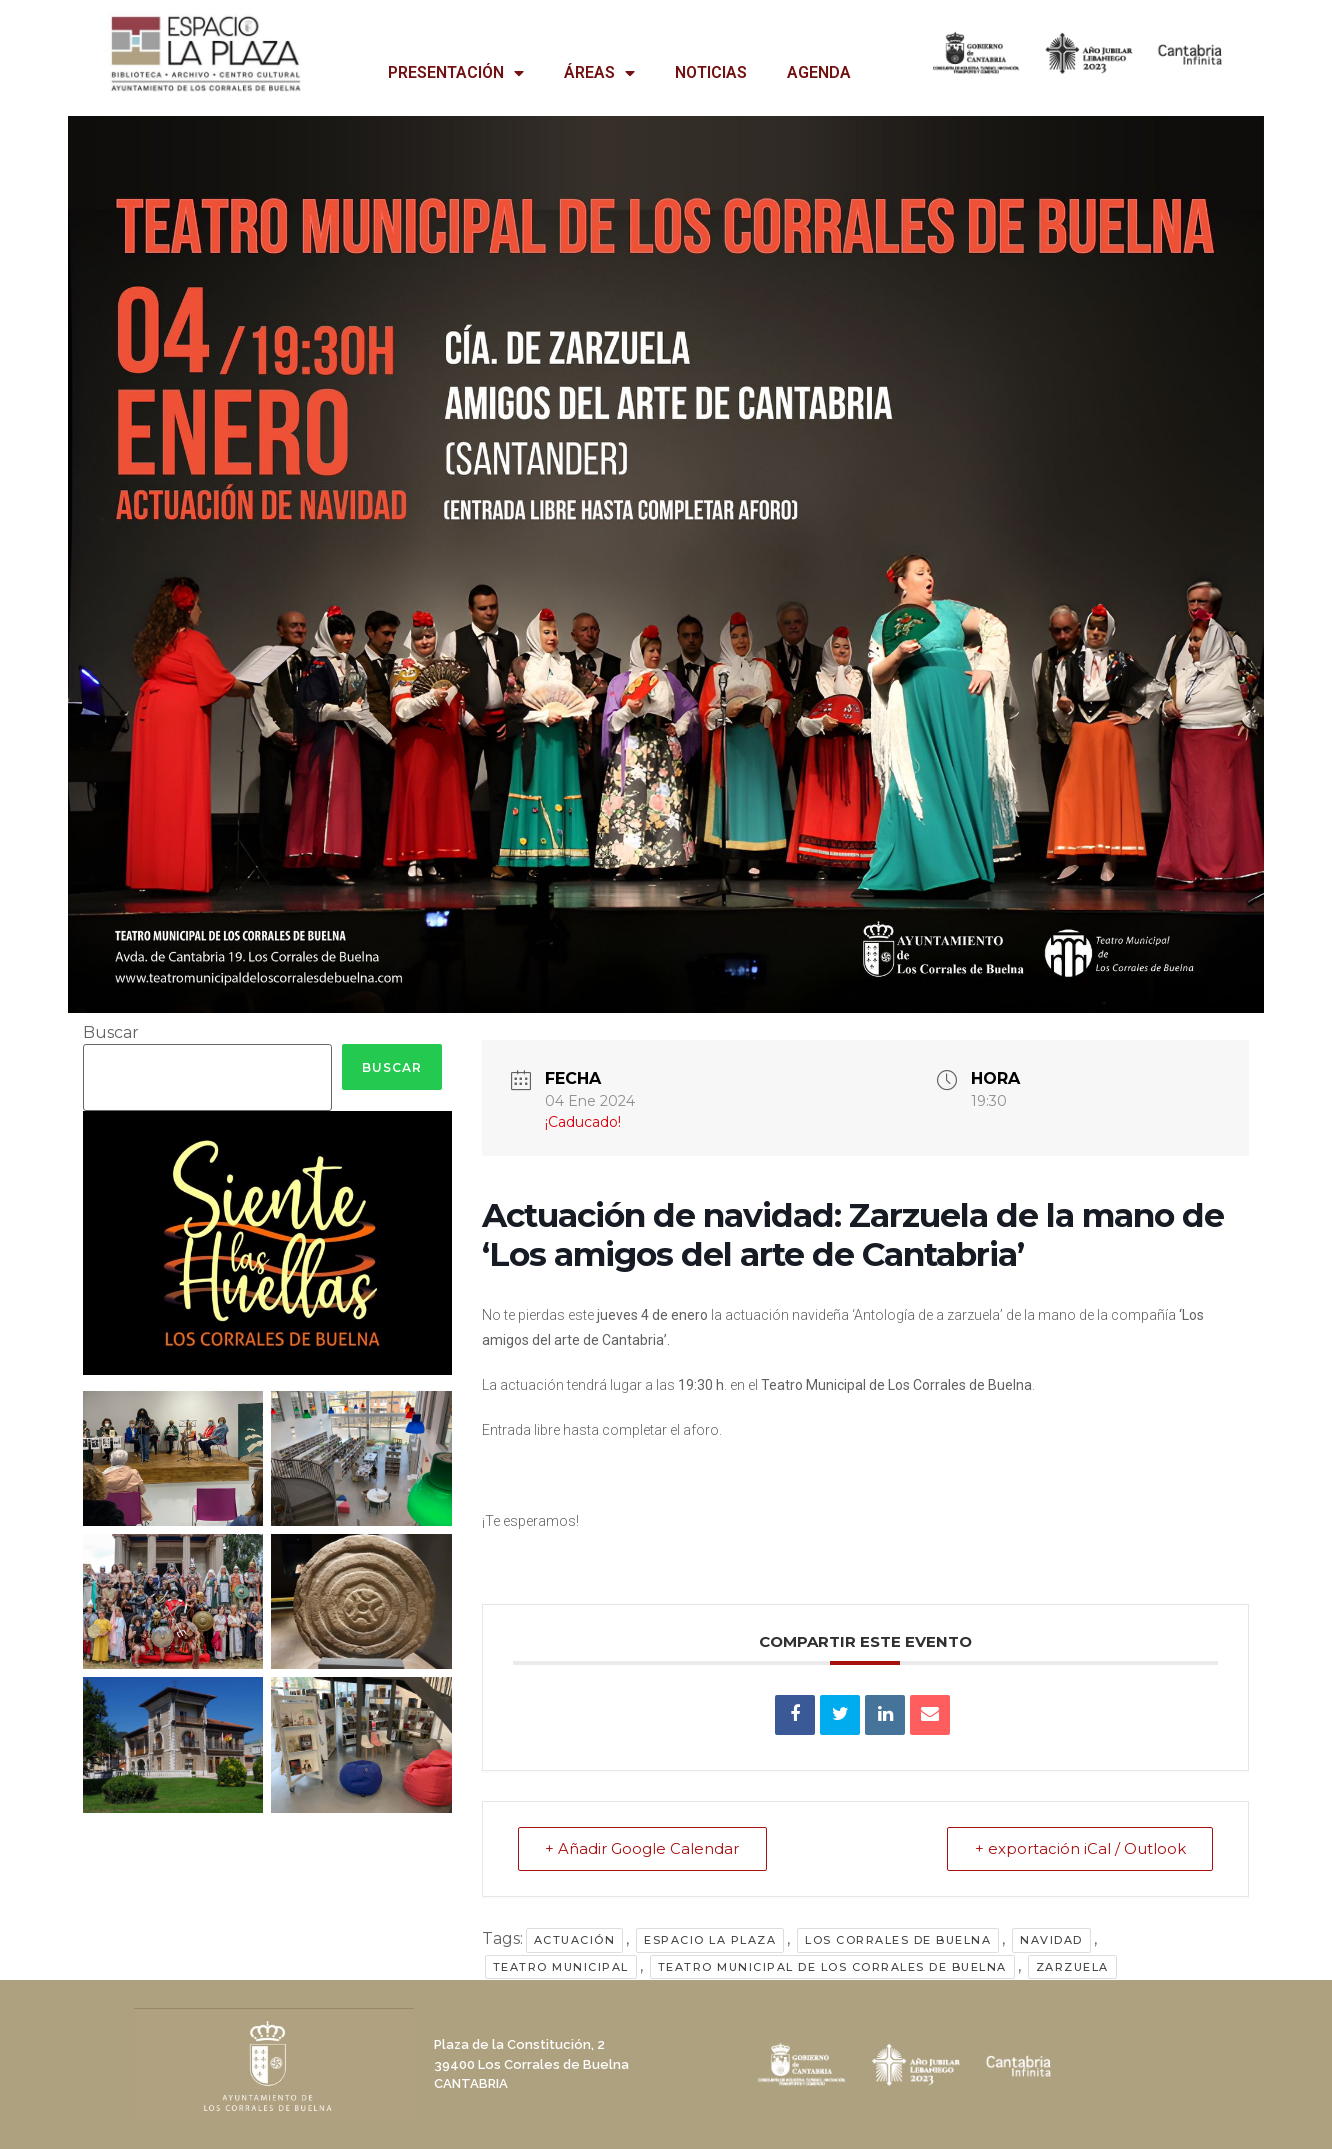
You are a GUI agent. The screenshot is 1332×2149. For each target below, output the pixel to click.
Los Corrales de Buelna (898, 1940)
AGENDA (819, 72)
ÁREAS (599, 73)
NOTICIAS (711, 72)
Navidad (1051, 1940)
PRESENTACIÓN (456, 73)
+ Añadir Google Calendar (644, 1848)
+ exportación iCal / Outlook (1078, 1848)
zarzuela (1072, 1967)
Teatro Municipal (561, 1967)
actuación (575, 1940)
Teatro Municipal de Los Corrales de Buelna (832, 1967)
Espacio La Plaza (710, 1940)
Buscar (111, 1033)
